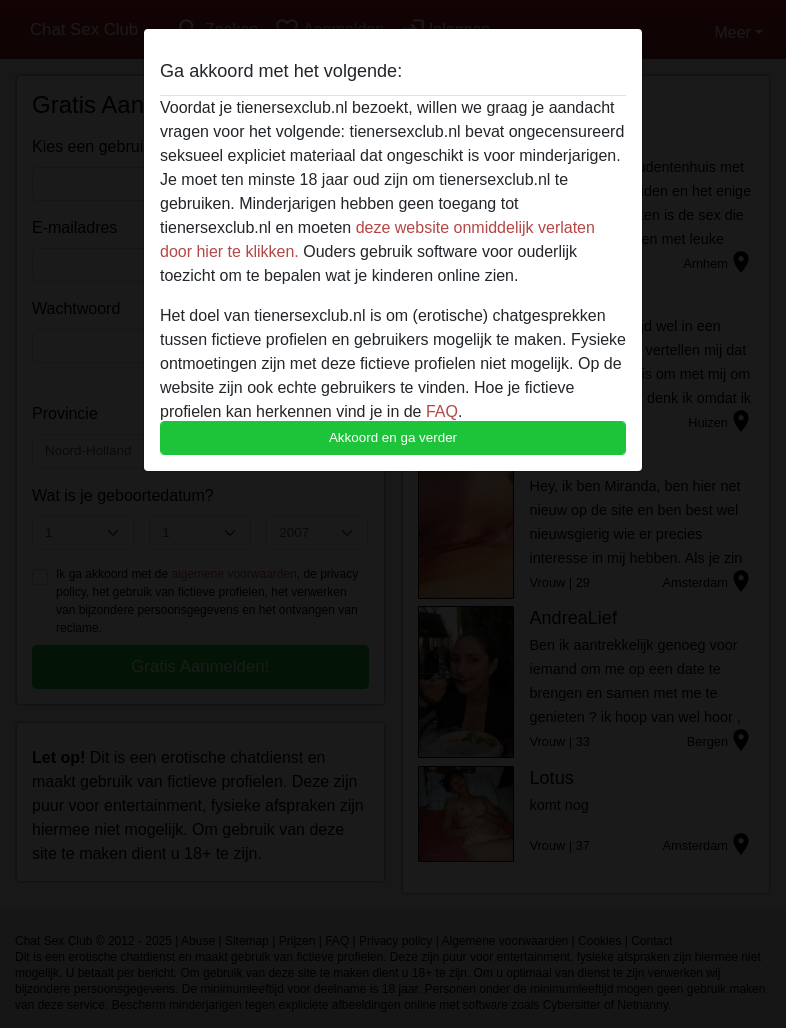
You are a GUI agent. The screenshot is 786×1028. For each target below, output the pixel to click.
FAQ (442, 411)
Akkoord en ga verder (393, 437)
